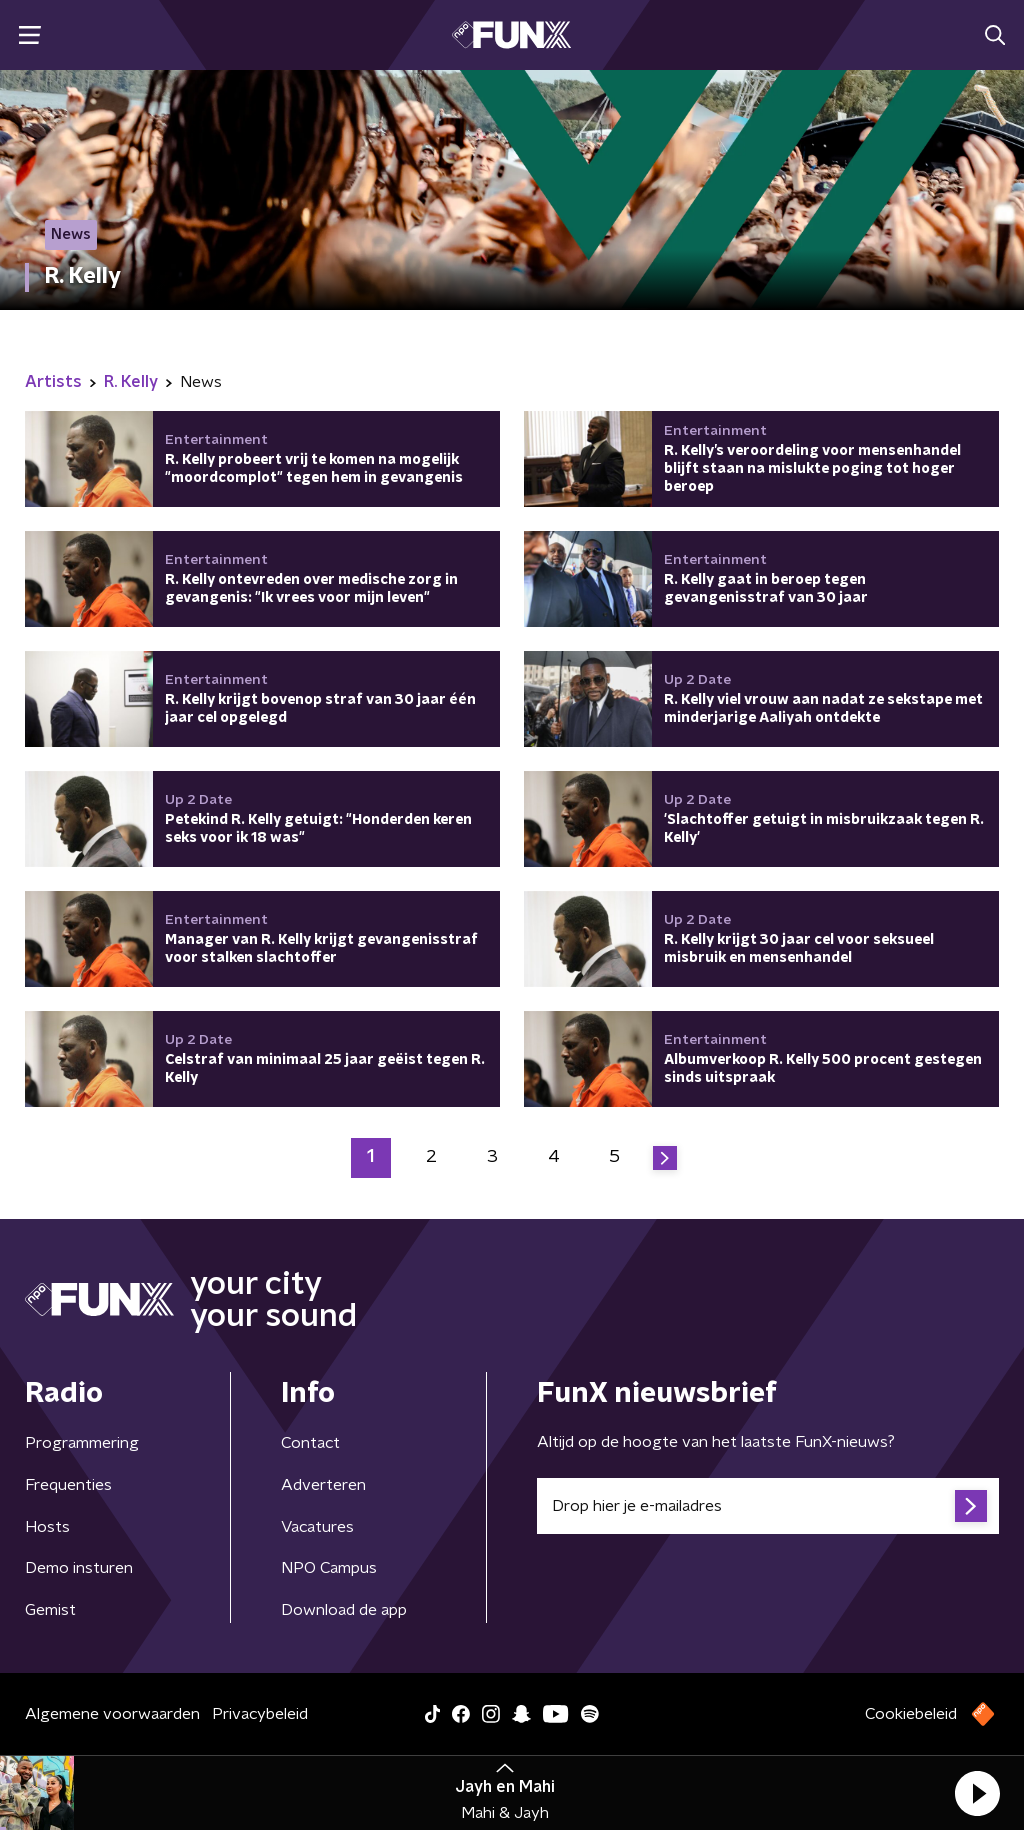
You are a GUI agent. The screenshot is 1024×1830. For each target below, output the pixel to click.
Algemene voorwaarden (112, 1714)
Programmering (82, 1443)
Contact (310, 1443)
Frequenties (68, 1485)
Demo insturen (79, 1568)
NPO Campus (329, 1568)
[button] (977, 1793)
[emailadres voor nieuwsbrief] (768, 1506)
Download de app (344, 1610)
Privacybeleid (260, 1714)
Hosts (47, 1527)
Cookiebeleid (911, 1714)
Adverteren (323, 1485)
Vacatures (317, 1527)
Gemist (50, 1610)
